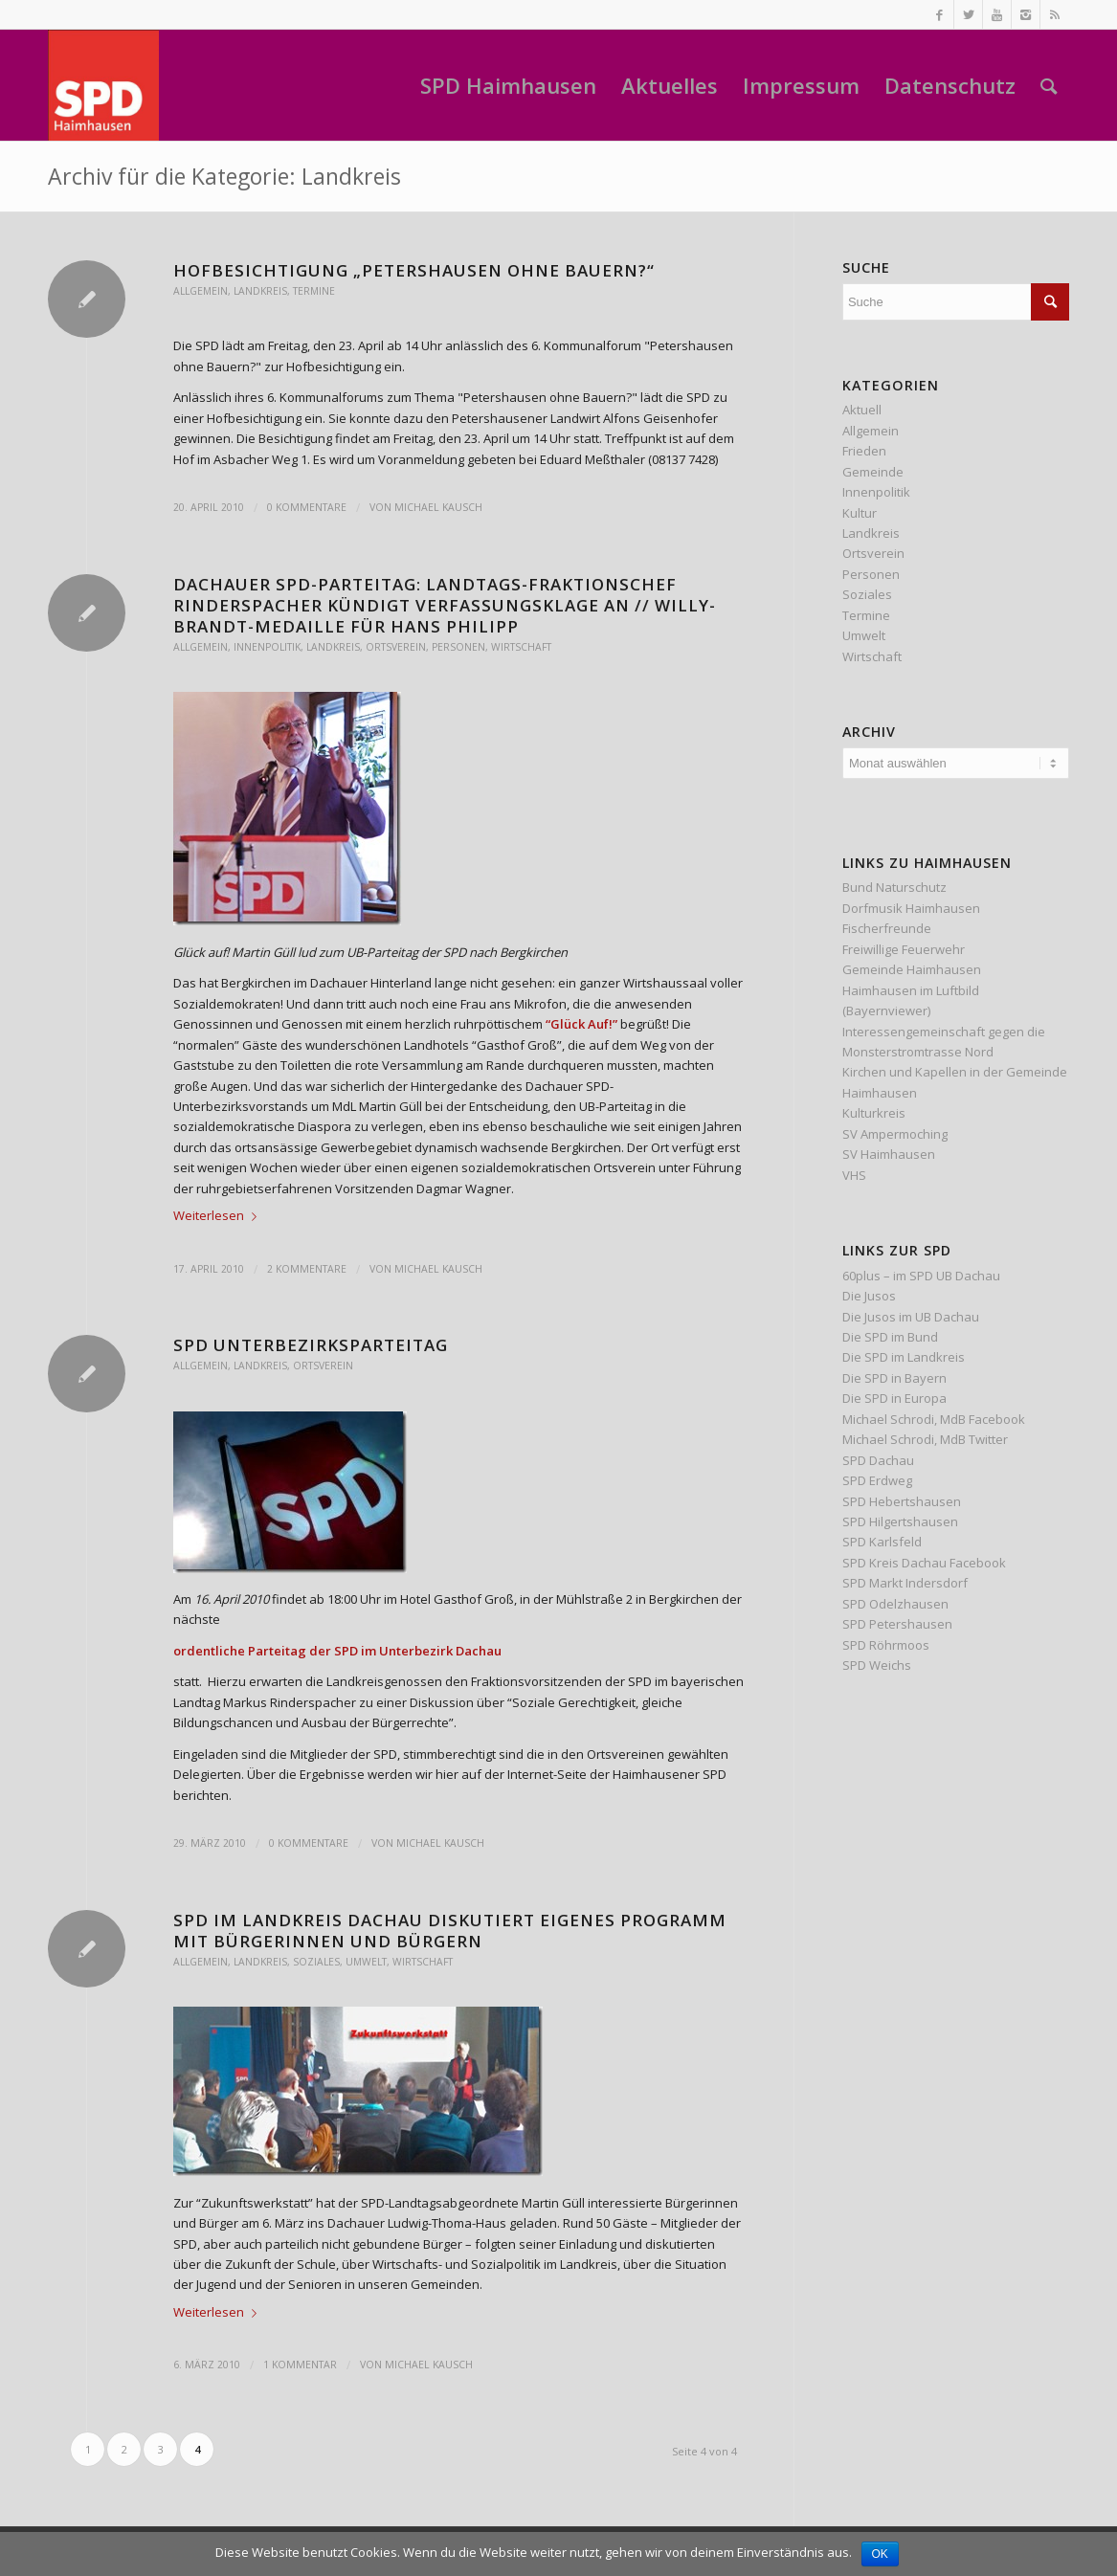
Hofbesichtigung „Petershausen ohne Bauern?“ (414, 270)
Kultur (859, 513)
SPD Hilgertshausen (900, 1521)
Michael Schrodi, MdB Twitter (925, 1439)
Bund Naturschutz (894, 887)
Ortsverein (396, 647)
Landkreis (260, 291)
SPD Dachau (878, 1460)
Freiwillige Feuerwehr (903, 949)
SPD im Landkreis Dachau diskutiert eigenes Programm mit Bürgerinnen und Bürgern (449, 1930)
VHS (854, 1175)
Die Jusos (869, 1295)
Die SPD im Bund (890, 1336)
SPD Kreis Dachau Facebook (924, 1562)
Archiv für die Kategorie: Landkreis (224, 176)
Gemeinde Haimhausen (911, 969)
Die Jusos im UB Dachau (910, 1316)
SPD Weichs (876, 1665)
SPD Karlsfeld (882, 1541)
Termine (314, 291)
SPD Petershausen (897, 1623)
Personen (458, 647)
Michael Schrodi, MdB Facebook (933, 1419)
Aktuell (862, 409)
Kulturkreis (873, 1112)
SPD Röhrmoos (885, 1645)
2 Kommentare (306, 1269)
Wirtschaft (521, 647)
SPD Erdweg (877, 1480)
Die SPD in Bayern (894, 1378)
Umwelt (366, 1961)
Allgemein (200, 291)
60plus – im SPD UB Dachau (921, 1275)
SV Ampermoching (895, 1134)
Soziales (316, 1961)
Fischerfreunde (886, 928)
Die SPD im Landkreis (903, 1357)
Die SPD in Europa (894, 1398)
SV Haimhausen (888, 1154)
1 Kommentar (300, 2364)
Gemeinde (873, 471)
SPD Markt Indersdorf (905, 1582)
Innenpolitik (267, 647)
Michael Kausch (438, 507)
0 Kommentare (306, 507)
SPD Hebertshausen (901, 1501)
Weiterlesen (218, 1215)
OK (880, 2554)
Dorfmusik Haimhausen (911, 908)
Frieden (864, 450)
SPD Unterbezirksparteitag (310, 1345)
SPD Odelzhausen (895, 1603)
